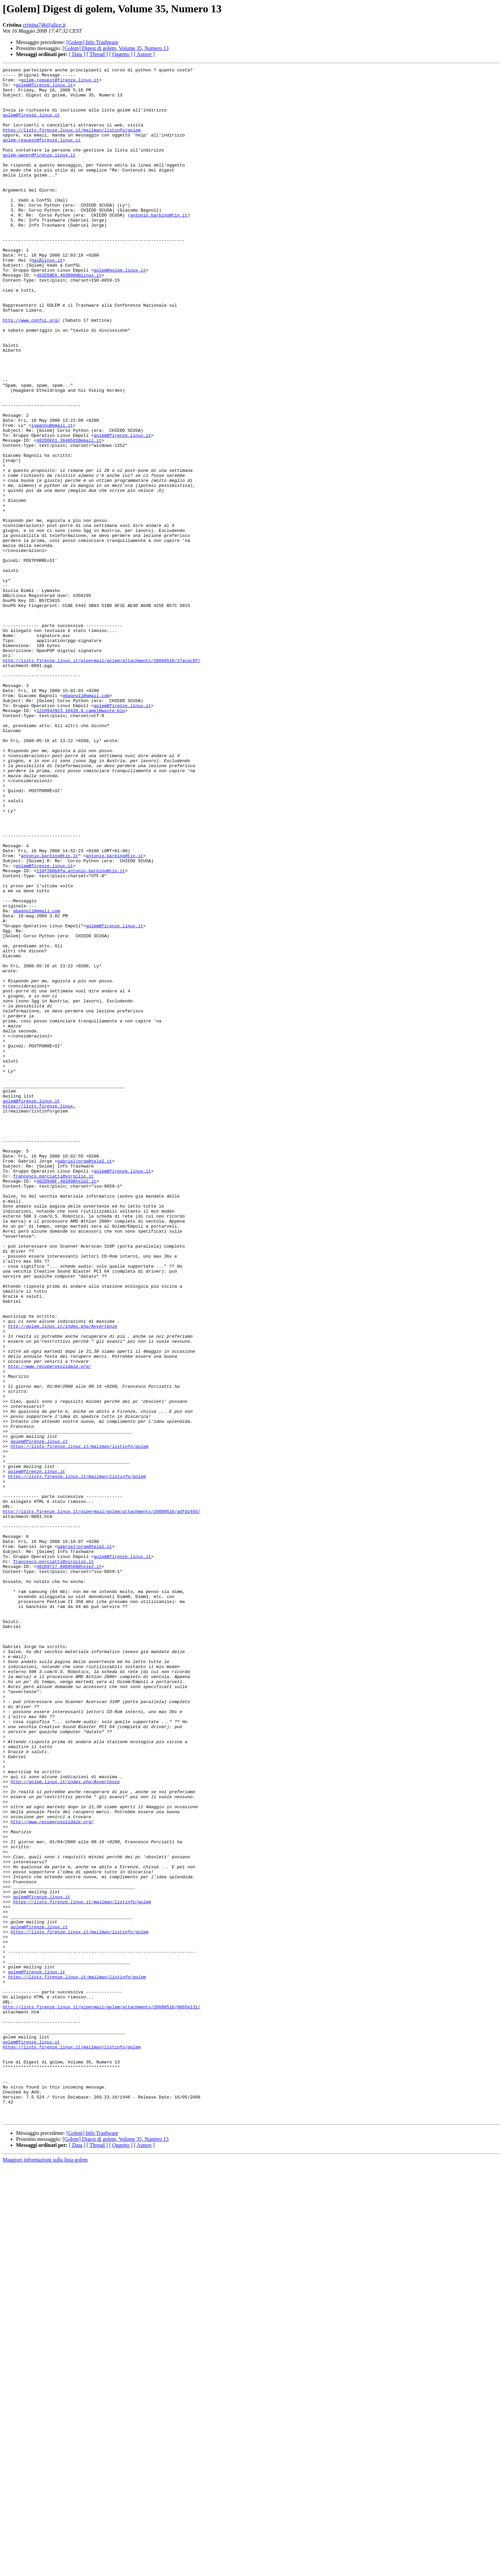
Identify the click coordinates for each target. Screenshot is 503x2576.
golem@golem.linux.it (120, 311)
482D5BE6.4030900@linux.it (68, 317)
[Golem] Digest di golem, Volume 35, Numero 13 (116, 48)
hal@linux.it (47, 299)
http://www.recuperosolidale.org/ (49, 1626)
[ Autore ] (144, 54)
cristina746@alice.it (44, 25)
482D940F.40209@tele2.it (66, 1404)
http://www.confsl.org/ (31, 371)
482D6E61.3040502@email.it (68, 515)
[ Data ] (77, 54)
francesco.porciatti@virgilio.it (53, 1398)
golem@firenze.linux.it (44, 89)
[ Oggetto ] (120, 54)
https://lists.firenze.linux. (39, 1314)
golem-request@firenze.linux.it (60, 83)
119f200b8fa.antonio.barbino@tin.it (80, 1032)
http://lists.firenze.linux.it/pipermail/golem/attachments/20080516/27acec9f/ (101, 779)
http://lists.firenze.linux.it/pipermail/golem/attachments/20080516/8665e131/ (101, 2395)
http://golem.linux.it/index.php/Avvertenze (62, 1578)
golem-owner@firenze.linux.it (39, 173)
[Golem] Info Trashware (92, 42)
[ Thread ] (97, 54)
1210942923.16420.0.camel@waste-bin (80, 840)
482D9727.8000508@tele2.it (68, 1867)
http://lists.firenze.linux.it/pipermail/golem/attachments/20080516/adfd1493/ (101, 1801)
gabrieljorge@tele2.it (84, 1380)
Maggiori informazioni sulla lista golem (45, 2570)
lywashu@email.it (52, 497)
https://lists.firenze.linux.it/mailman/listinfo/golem (71, 143)
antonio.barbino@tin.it (158, 245)
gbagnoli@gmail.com (85, 822)
